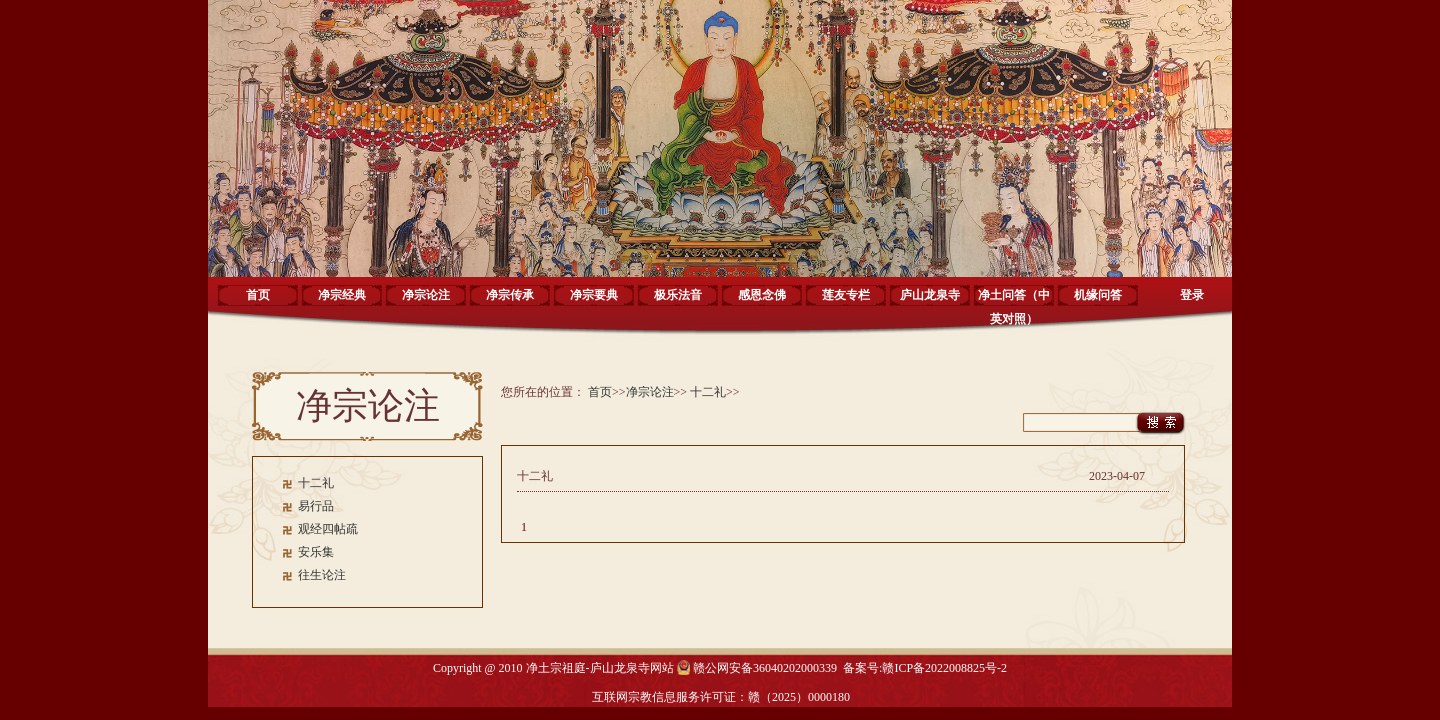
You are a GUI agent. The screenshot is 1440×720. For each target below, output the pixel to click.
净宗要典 (594, 295)
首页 (258, 295)
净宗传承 (510, 295)
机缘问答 (1098, 295)
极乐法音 (678, 295)
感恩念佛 (762, 295)
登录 (1192, 295)
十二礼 (316, 483)
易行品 (316, 506)
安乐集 (316, 552)
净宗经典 (342, 295)
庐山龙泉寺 (930, 295)
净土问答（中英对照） (1014, 302)
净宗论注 (426, 295)
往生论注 (322, 575)
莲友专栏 (846, 295)
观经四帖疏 (328, 529)
